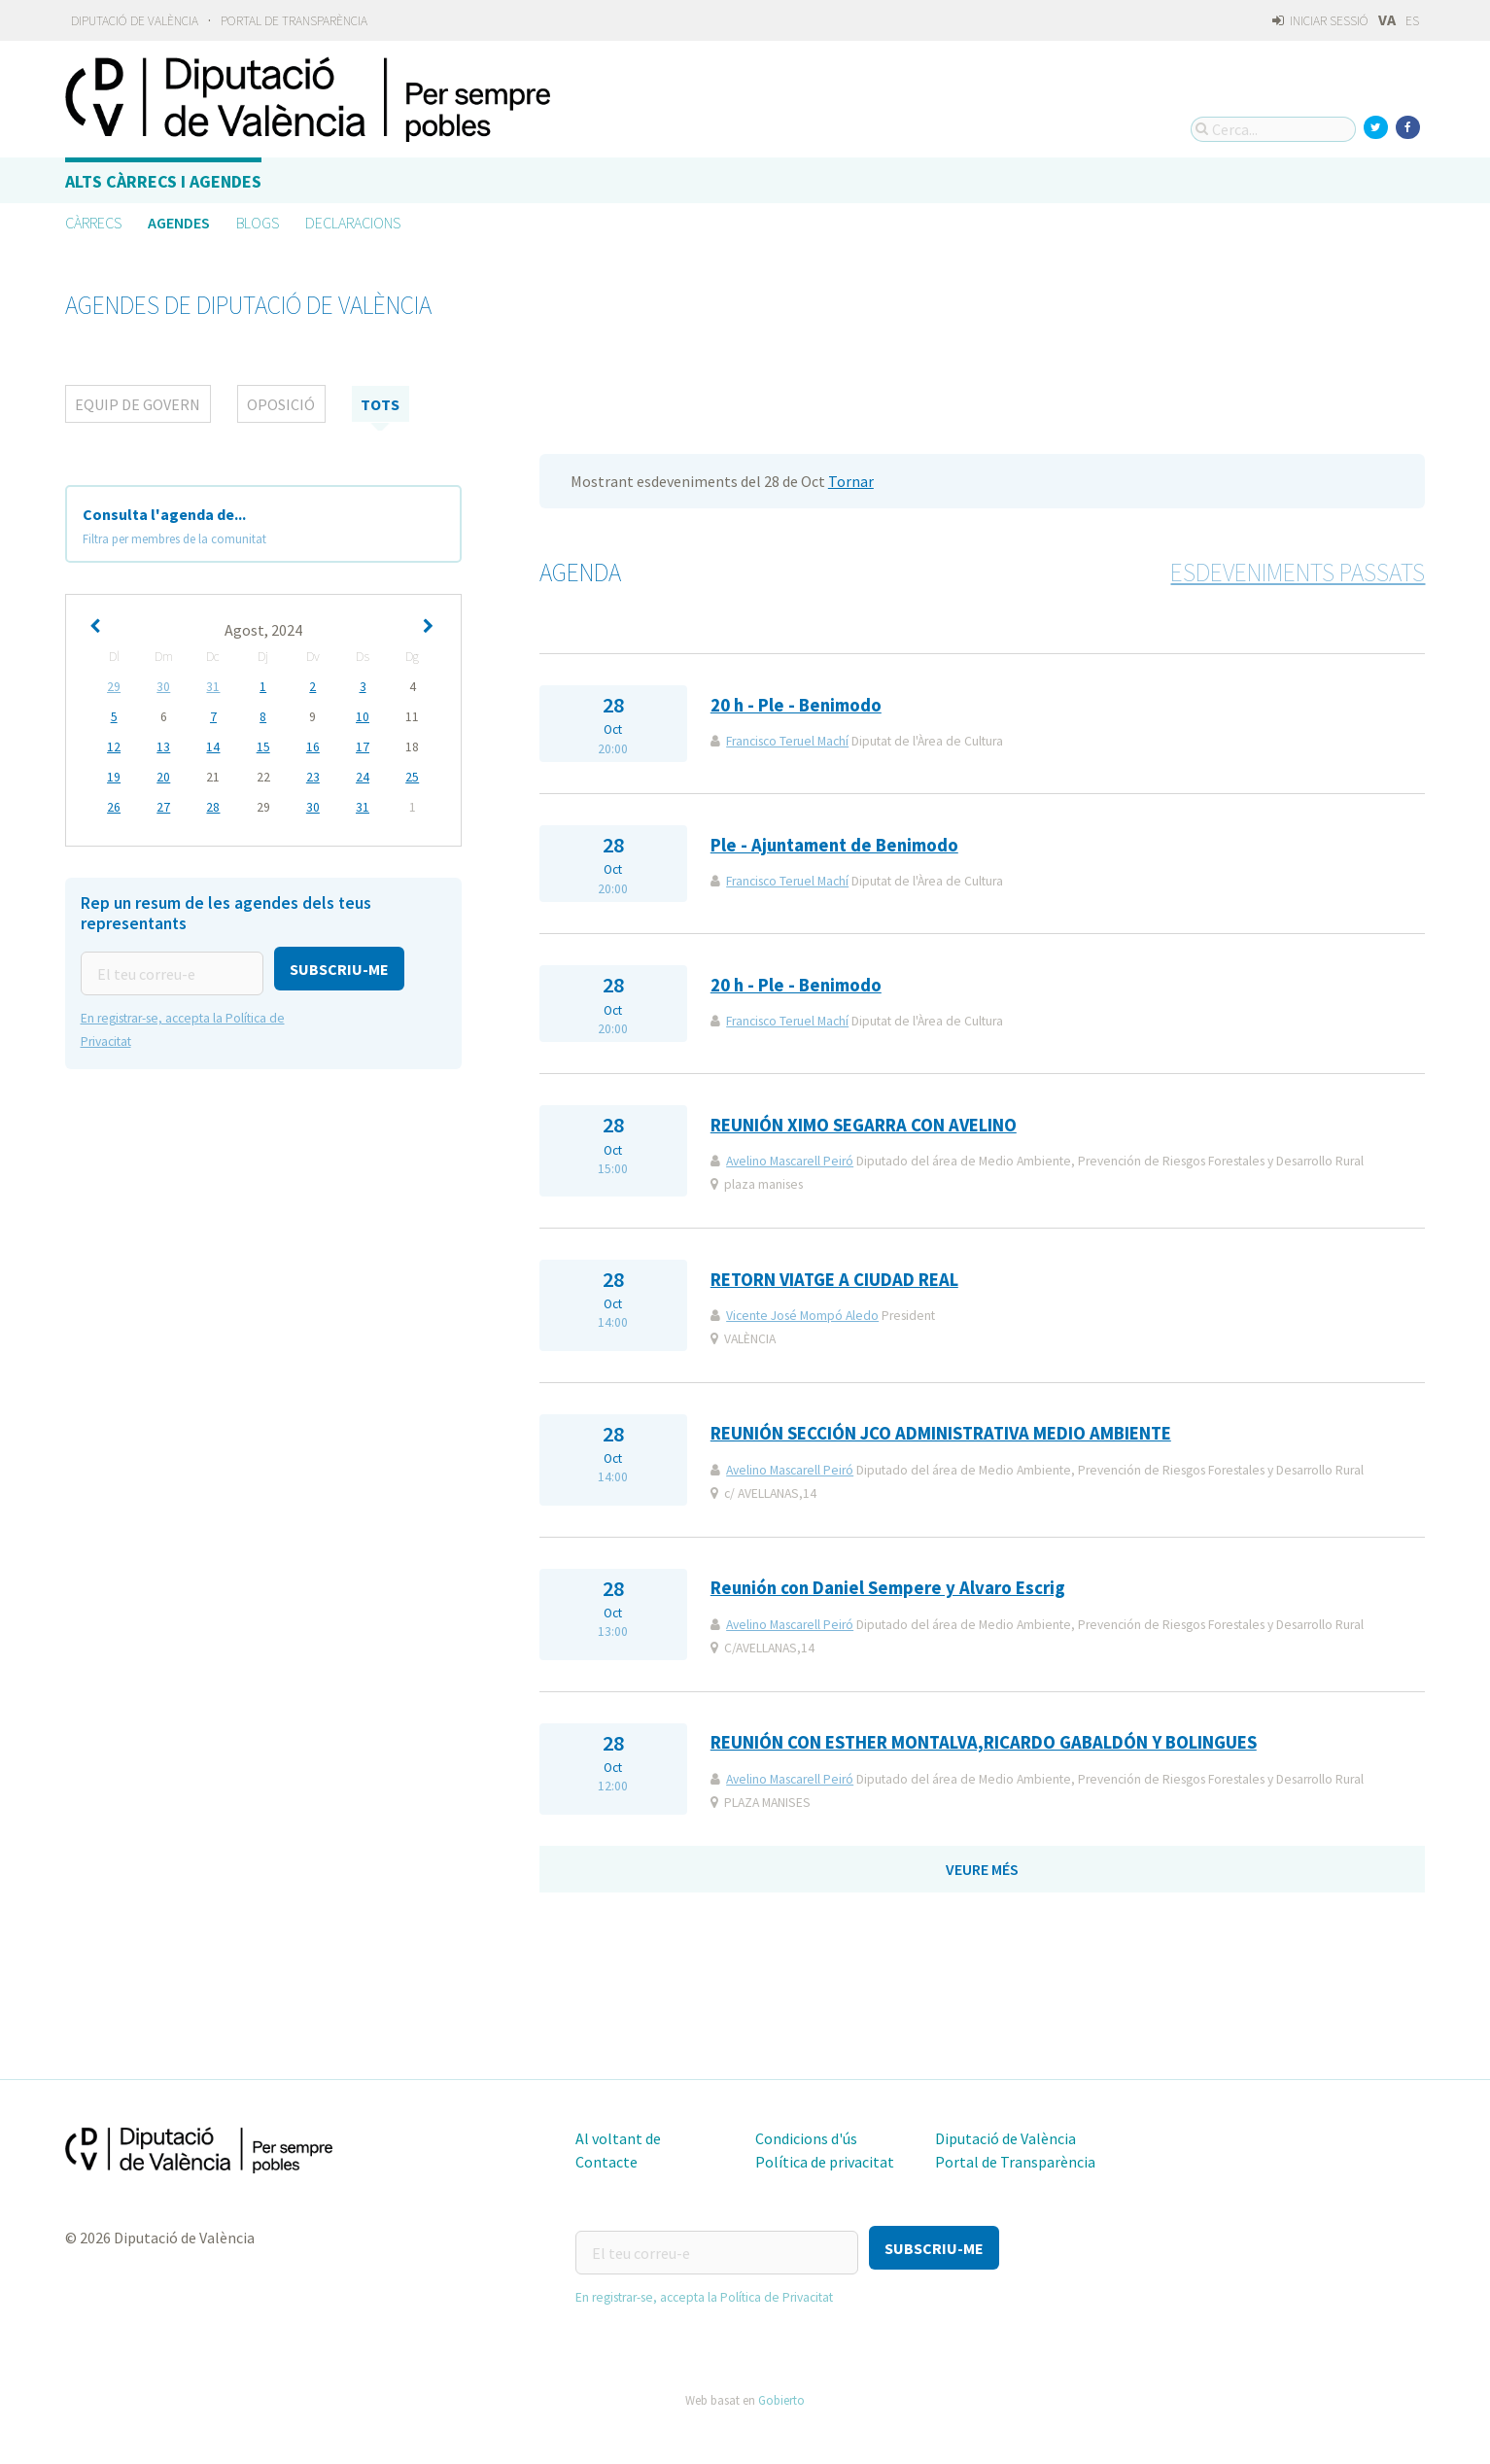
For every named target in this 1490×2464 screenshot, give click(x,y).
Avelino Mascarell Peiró (789, 1161)
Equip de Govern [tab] (137, 404)
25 (412, 777)
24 (362, 777)
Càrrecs (93, 222)
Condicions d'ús (806, 2138)
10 (362, 717)
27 (163, 807)
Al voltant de (618, 2138)
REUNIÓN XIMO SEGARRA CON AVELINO (863, 1125)
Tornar (851, 481)
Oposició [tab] (281, 404)
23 (313, 777)
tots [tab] (380, 404)
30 (163, 686)
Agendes (179, 222)
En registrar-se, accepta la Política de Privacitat (704, 2287)
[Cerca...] (1273, 129)
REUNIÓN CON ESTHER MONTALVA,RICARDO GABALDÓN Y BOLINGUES (983, 1742)
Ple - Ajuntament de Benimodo (834, 845)
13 (163, 747)
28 (213, 807)
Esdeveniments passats (1297, 572)
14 (213, 747)
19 (114, 777)
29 (114, 686)
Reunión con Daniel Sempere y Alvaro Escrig (887, 1588)
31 (213, 686)
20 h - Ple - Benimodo (796, 705)
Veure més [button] (982, 1869)
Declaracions (352, 222)
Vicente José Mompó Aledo (802, 1315)
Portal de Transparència (294, 21)
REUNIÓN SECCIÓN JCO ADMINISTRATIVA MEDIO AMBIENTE (940, 1433)
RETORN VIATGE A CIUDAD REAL (834, 1279)
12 (114, 747)
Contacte (606, 2161)
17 (362, 747)
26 (114, 807)
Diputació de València (134, 21)
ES (1412, 21)
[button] (339, 968)
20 (163, 777)
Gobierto (781, 2390)
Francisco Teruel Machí (787, 741)
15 (263, 747)
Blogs (257, 222)
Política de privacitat (824, 2161)
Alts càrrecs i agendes (163, 181)
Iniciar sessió (1320, 21)
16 (313, 747)
